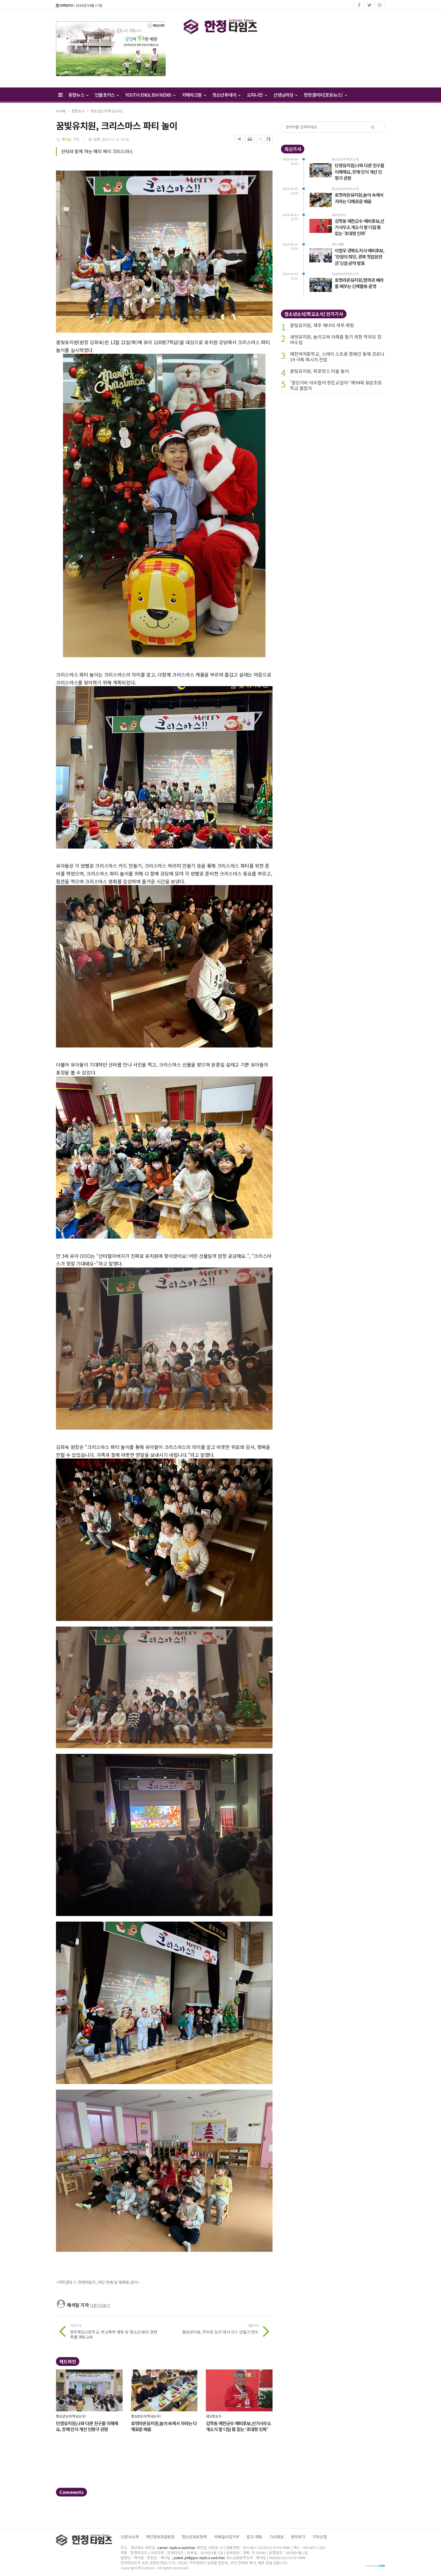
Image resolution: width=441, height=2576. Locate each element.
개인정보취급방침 (160, 2536)
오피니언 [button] (257, 94)
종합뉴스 (78, 111)
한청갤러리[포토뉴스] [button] (325, 94)
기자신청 (319, 2536)
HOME (61, 111)
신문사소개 (130, 2536)
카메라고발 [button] (194, 94)
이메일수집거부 (226, 2536)
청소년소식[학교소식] (107, 111)
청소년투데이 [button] (226, 94)
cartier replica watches (176, 2547)
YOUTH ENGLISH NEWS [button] (150, 94)
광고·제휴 (254, 2536)
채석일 (67, 139)
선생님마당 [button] (285, 94)
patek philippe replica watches (199, 2557)
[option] (111, 48)
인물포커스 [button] (106, 94)
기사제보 (276, 2536)
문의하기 (298, 2536)
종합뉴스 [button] (78, 94)
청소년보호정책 (194, 2536)
